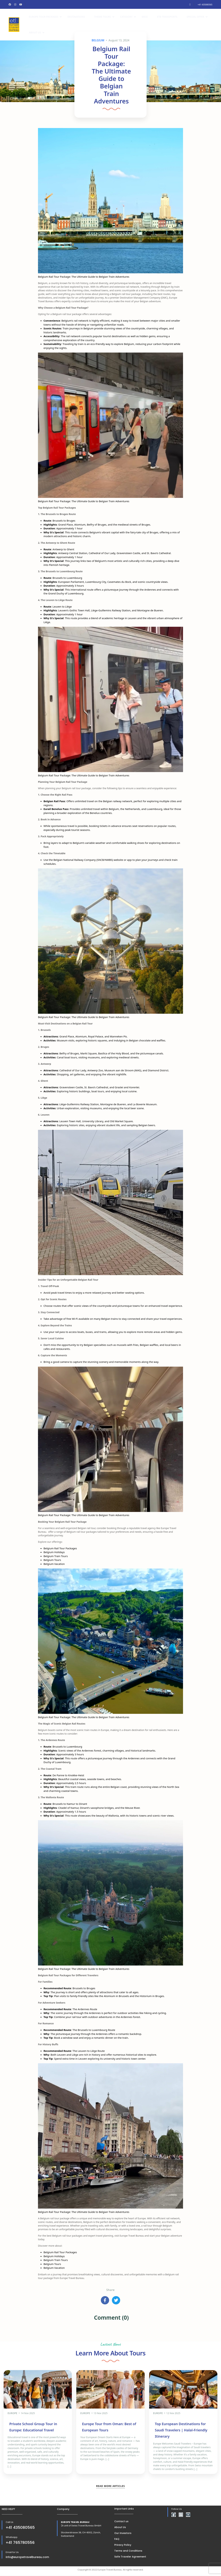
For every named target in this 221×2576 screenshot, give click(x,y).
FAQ (116, 2539)
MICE (145, 16)
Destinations (76, 16)
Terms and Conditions (128, 2550)
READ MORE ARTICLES (110, 2486)
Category (128, 16)
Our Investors (122, 2533)
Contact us (121, 2521)
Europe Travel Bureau (132, 2235)
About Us (36, 32)
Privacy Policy (122, 2545)
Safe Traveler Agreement (130, 2556)
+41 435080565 (205, 4)
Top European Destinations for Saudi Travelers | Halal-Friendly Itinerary (181, 2427)
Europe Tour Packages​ (45, 16)
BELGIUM (98, 40)
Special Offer (197, 16)
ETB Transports (167, 16)
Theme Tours (104, 16)
